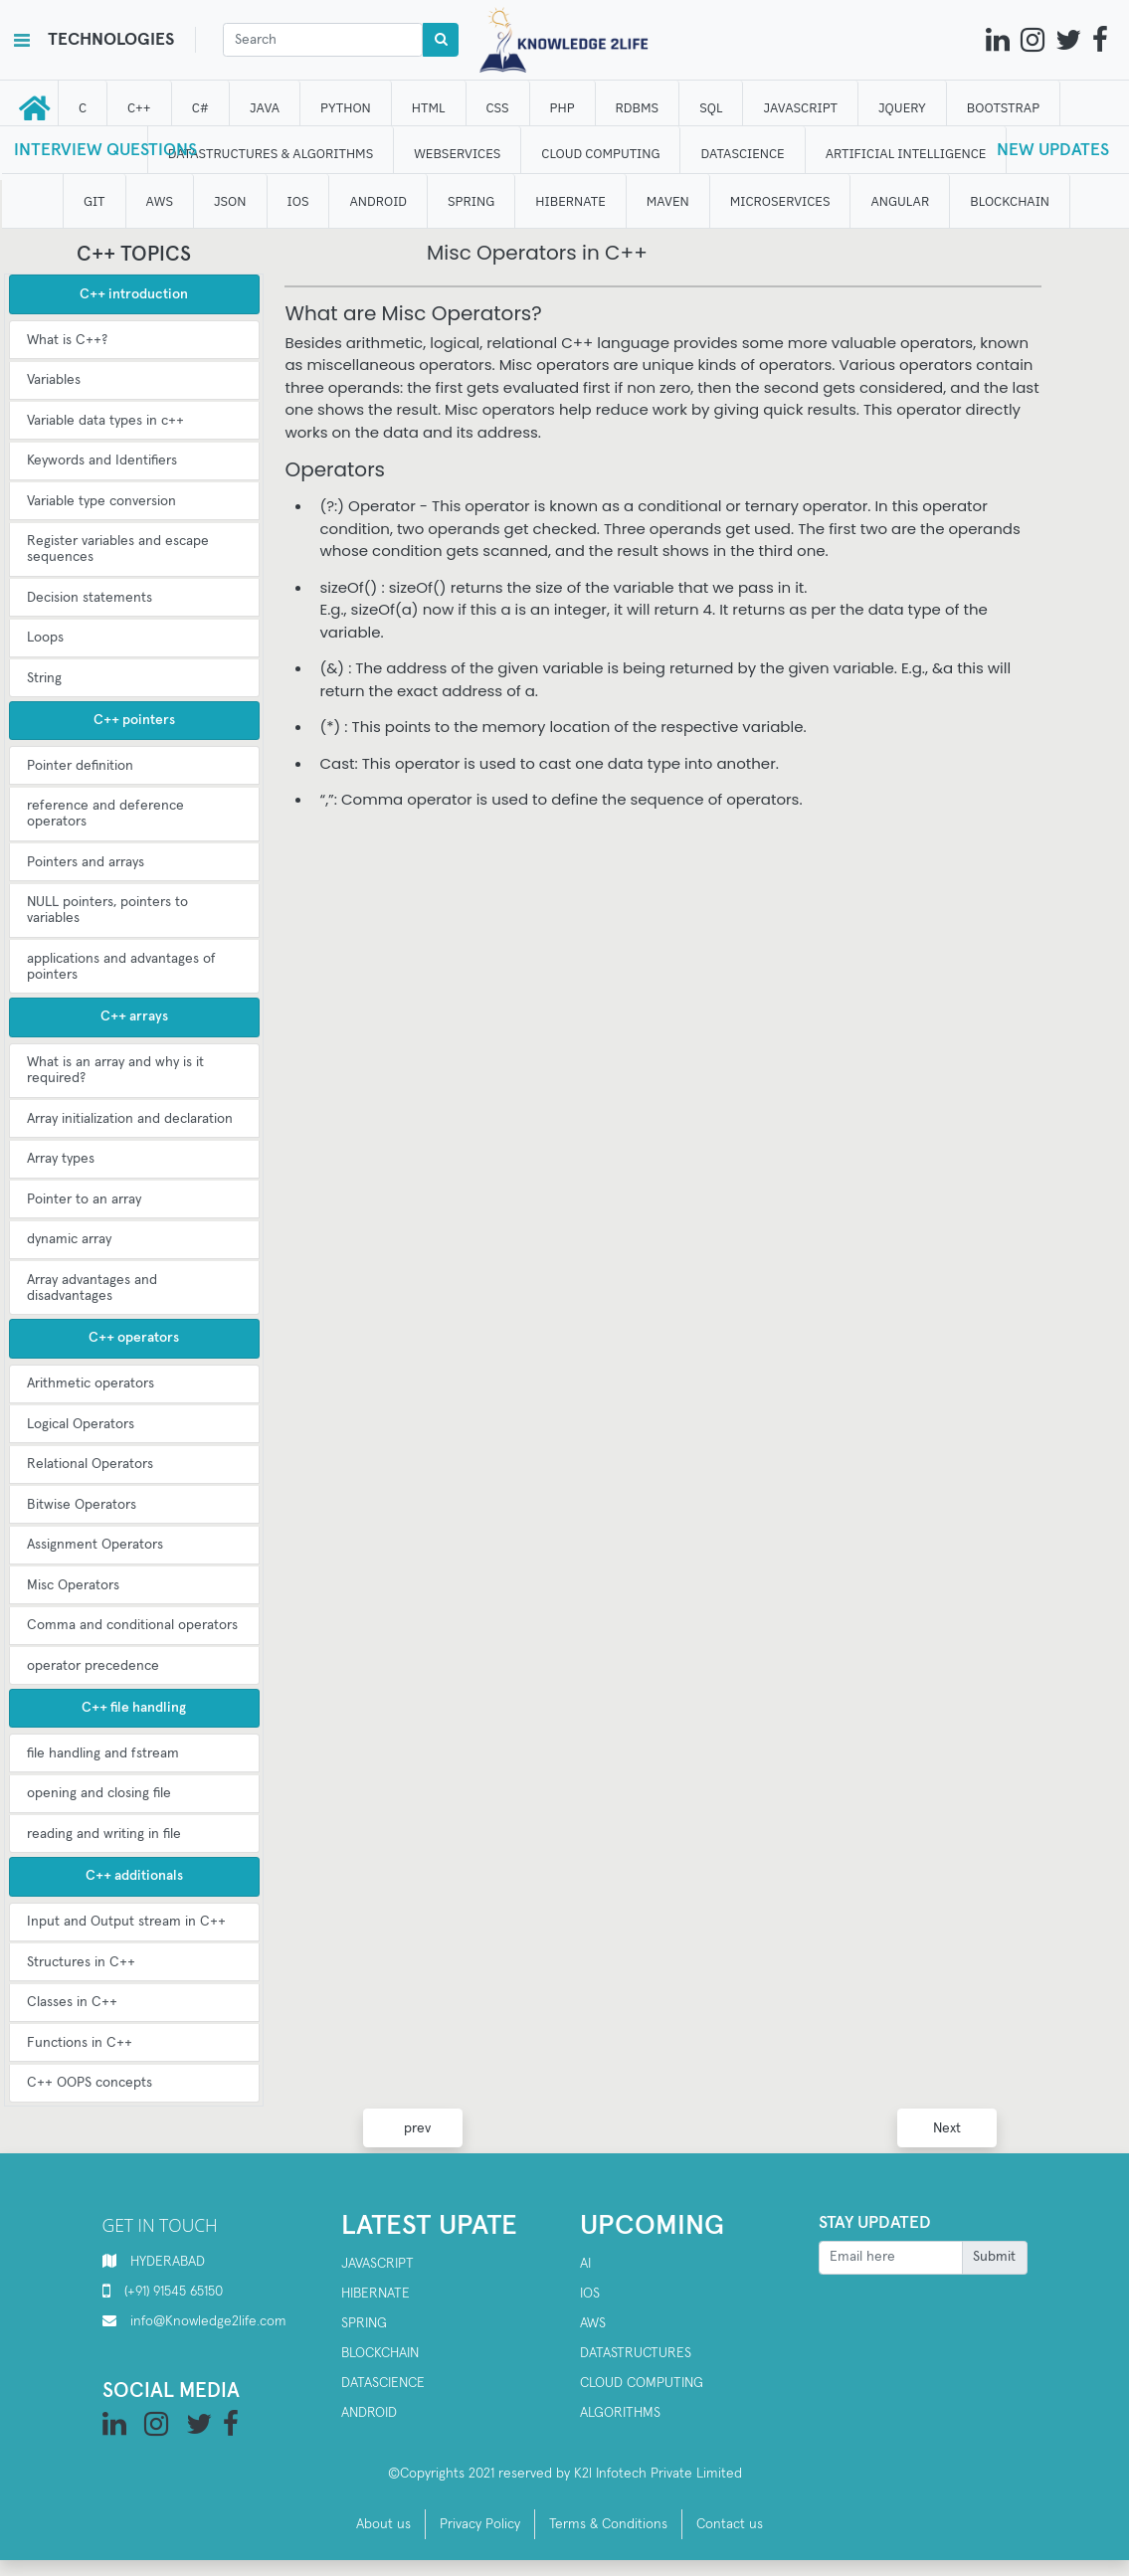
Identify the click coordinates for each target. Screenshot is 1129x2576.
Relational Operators (90, 1464)
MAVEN (668, 201)
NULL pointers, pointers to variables (107, 910)
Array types (60, 1159)
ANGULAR (900, 201)
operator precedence (93, 1666)
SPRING (471, 201)
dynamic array (69, 1239)
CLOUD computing (601, 153)
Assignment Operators (95, 1545)
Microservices (780, 201)
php (562, 107)
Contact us (729, 2524)
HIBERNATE (571, 201)
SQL (711, 107)
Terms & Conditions (608, 2524)
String (44, 678)
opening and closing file (99, 1793)
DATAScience (743, 153)
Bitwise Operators (81, 1505)
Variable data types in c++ (105, 421)
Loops (45, 637)
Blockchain (380, 2353)
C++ (139, 107)
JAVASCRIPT (801, 107)
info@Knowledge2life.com (208, 2321)
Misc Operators (73, 1585)
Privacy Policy (480, 2524)
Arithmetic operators (90, 1383)
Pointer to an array (84, 1199)
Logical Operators (80, 1424)
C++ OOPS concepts (89, 2083)
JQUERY (902, 107)
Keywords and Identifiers (102, 460)
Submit (994, 2257)
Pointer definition (80, 766)
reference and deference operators (105, 813)
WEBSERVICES (458, 153)
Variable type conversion (101, 501)
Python (346, 107)
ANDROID (379, 201)
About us (383, 2524)
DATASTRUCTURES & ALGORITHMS (271, 153)
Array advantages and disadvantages (92, 1288)
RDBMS (637, 107)
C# (200, 107)
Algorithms (620, 2413)
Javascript (377, 2264)
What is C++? (67, 340)
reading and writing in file (104, 1834)
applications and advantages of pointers (121, 967)
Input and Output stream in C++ (126, 1922)
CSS (497, 107)
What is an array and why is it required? (115, 1070)
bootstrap (1003, 107)
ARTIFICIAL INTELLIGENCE (906, 153)
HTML (429, 107)
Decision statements (89, 598)
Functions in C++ (79, 2043)
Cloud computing (641, 2383)
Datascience (383, 2383)
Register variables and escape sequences (118, 549)
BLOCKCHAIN (1010, 201)
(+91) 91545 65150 (173, 2292)
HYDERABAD (167, 2262)
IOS (298, 201)
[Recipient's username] (891, 2258)
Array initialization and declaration (130, 1119)
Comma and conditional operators (132, 1625)
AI (585, 2264)
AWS (593, 2323)
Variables (54, 380)
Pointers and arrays (85, 862)
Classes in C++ (72, 2002)
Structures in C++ (81, 1962)
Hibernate (375, 2293)
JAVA (265, 107)
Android (369, 2413)
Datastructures (635, 2353)
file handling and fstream (103, 1753)
